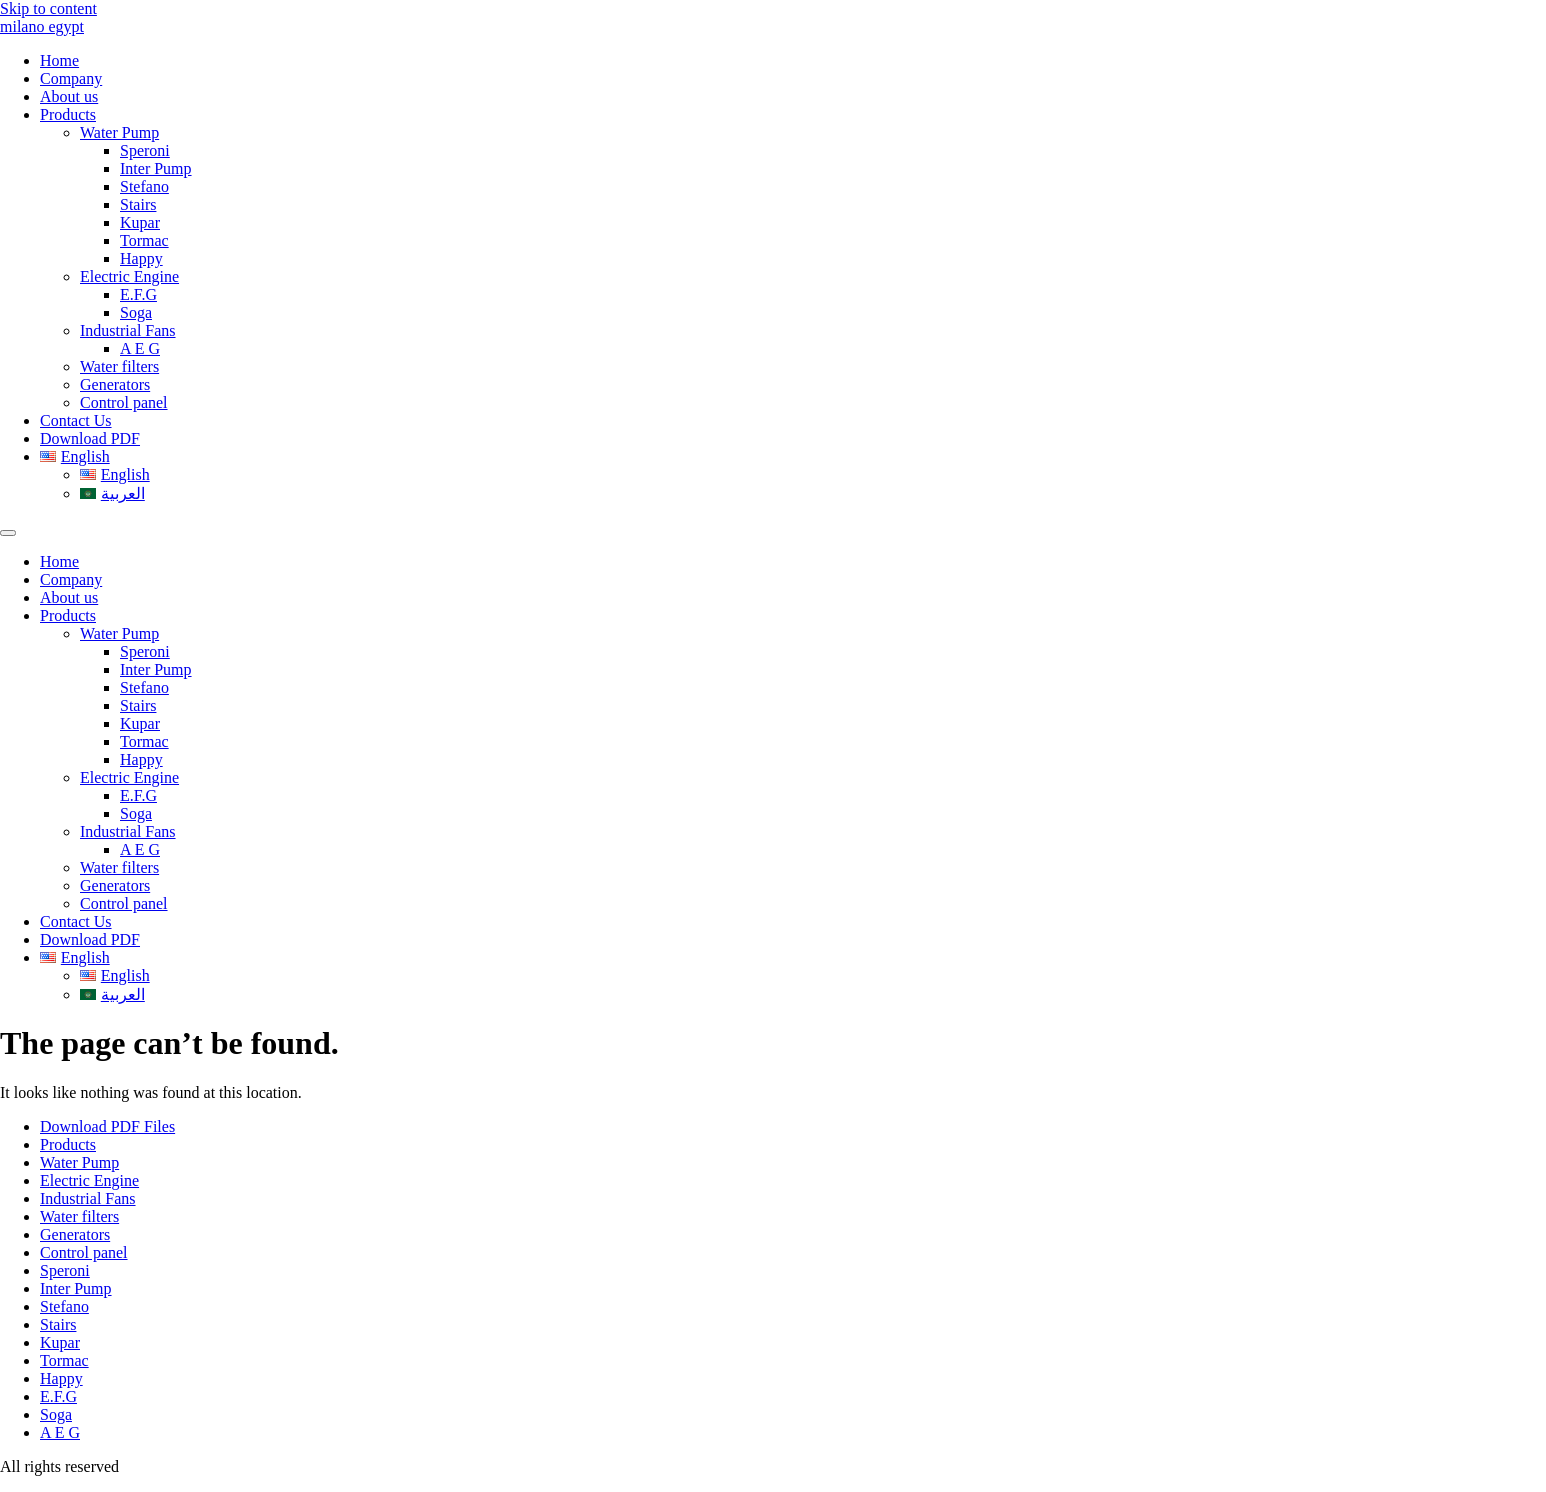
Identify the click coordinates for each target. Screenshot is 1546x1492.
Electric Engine (129, 276)
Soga (136, 312)
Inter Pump (156, 168)
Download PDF (90, 438)
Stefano (144, 186)
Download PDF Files (107, 1126)
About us (69, 96)
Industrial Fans (128, 330)
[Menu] (8, 533)
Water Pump (119, 132)
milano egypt (42, 26)
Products (68, 114)
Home (59, 60)
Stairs (138, 204)
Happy (141, 258)
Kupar (140, 222)
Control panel (124, 402)
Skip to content (48, 8)
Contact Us (76, 420)
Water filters (119, 366)
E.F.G (138, 294)
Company (71, 78)
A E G (140, 348)
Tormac (144, 240)
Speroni (145, 150)
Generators (115, 384)
